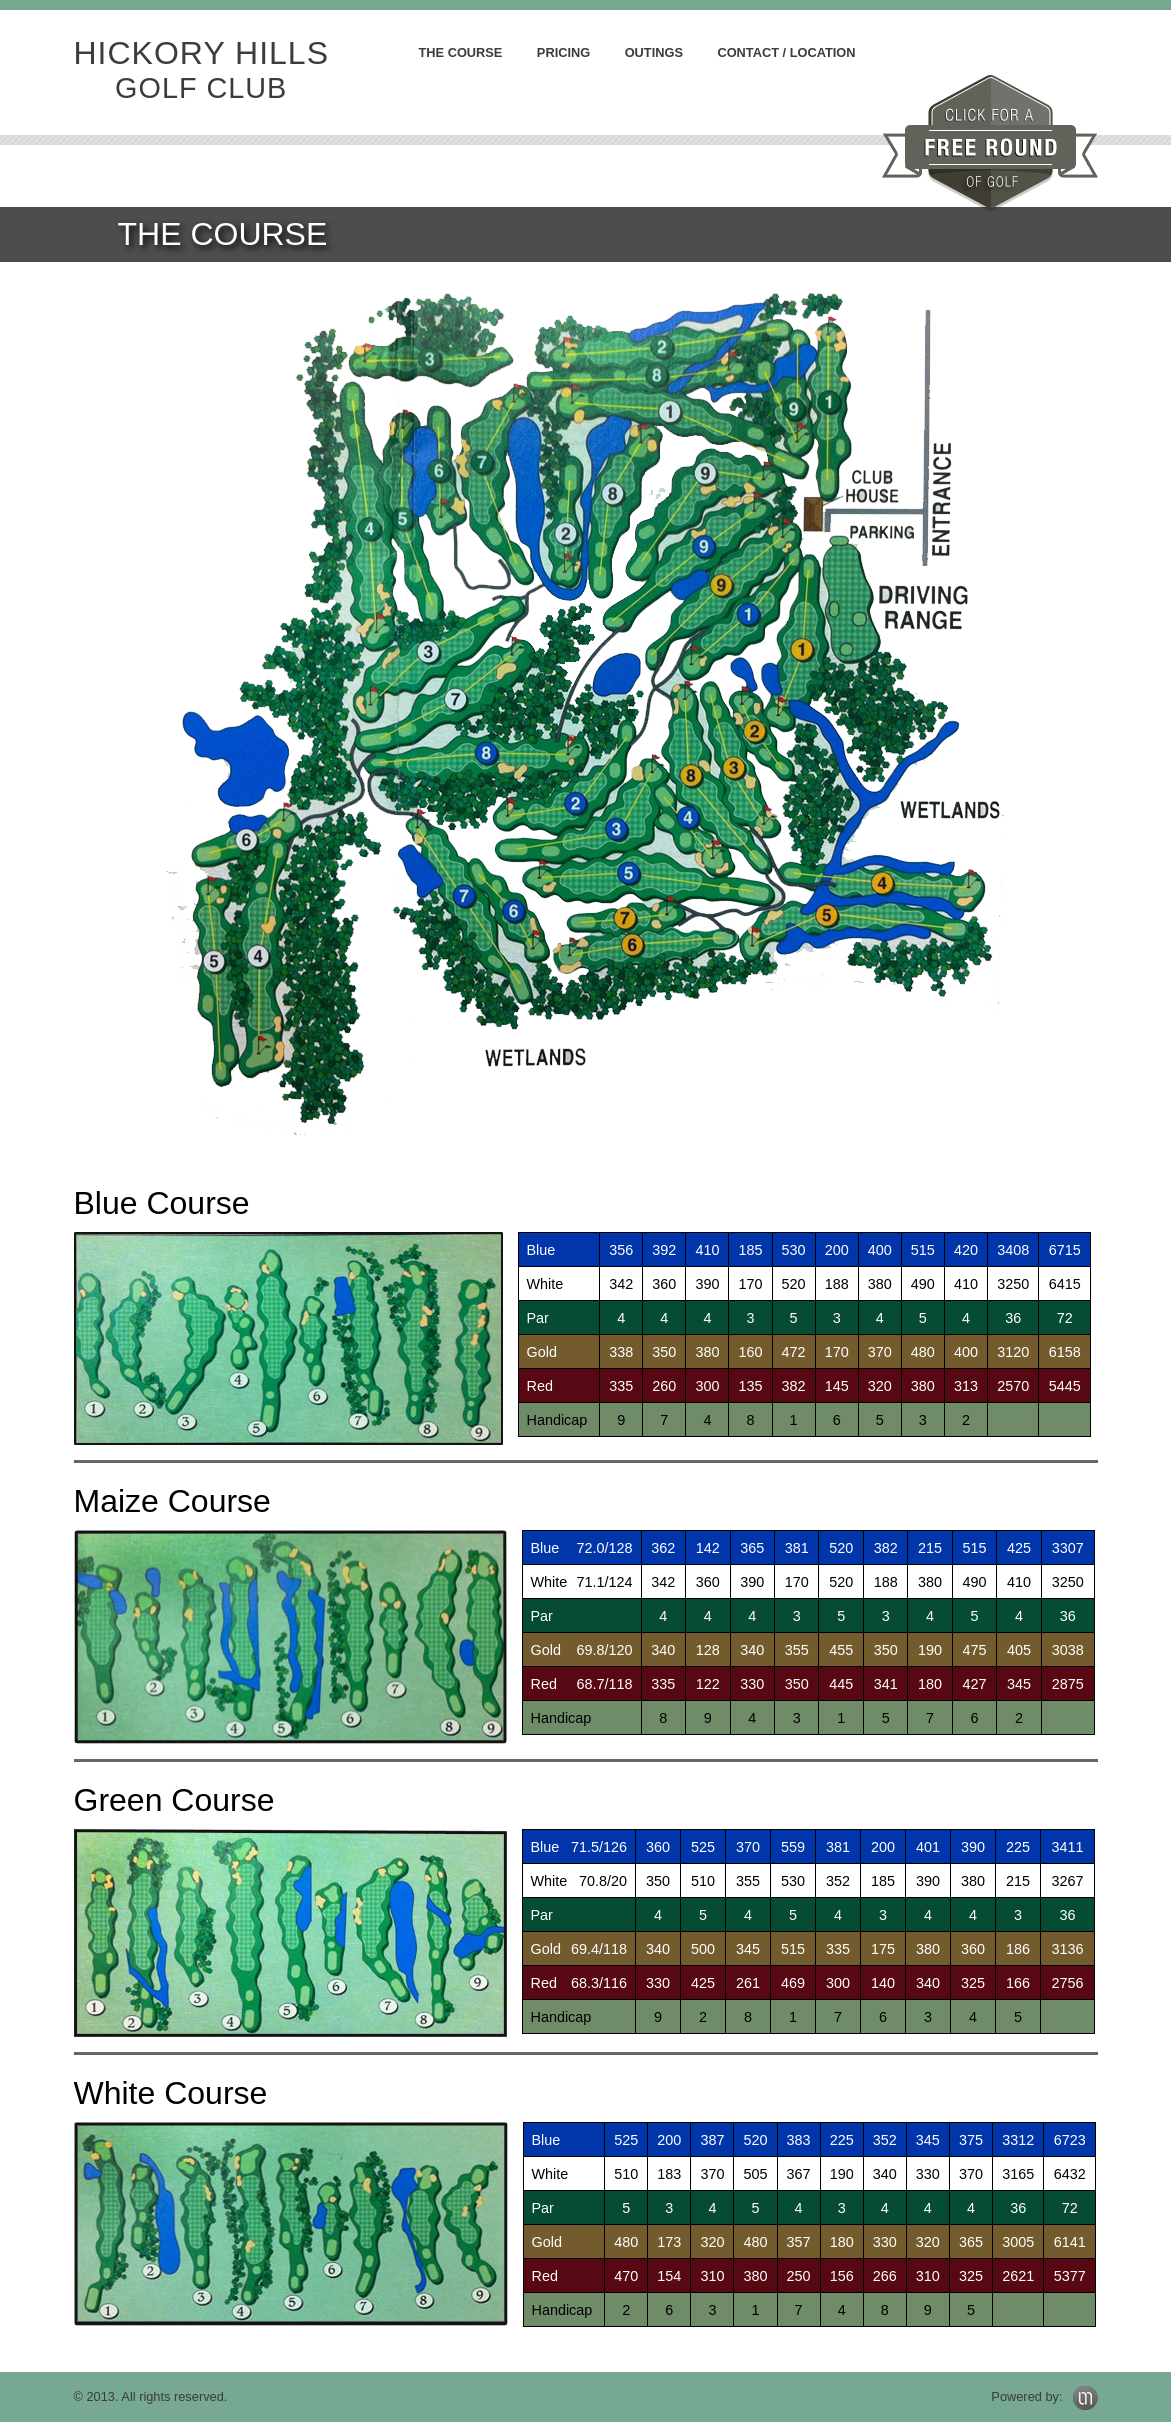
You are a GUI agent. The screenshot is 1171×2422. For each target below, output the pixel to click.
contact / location (786, 52)
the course (461, 52)
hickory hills (201, 70)
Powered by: (1044, 2396)
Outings (654, 52)
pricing (563, 52)
